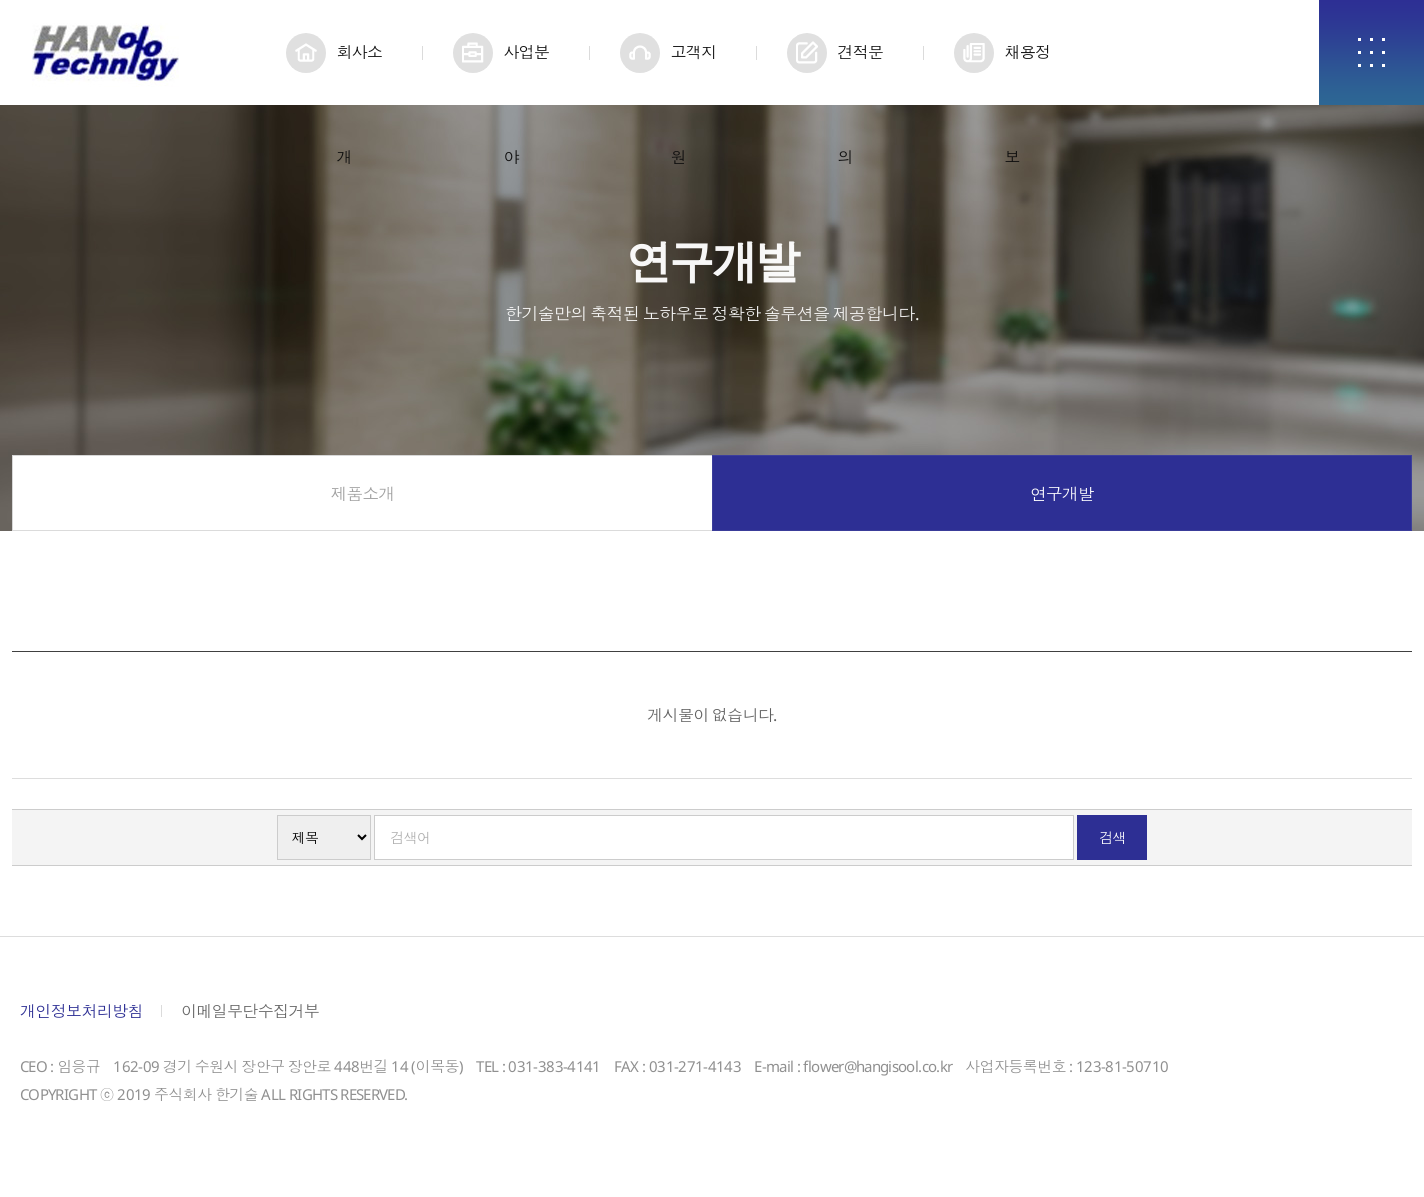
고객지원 (693, 73)
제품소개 (362, 500)
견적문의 (860, 73)
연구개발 (1061, 500)
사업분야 (526, 73)
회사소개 (359, 73)
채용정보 (1027, 73)
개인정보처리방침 (81, 1017)
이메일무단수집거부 (250, 1017)
